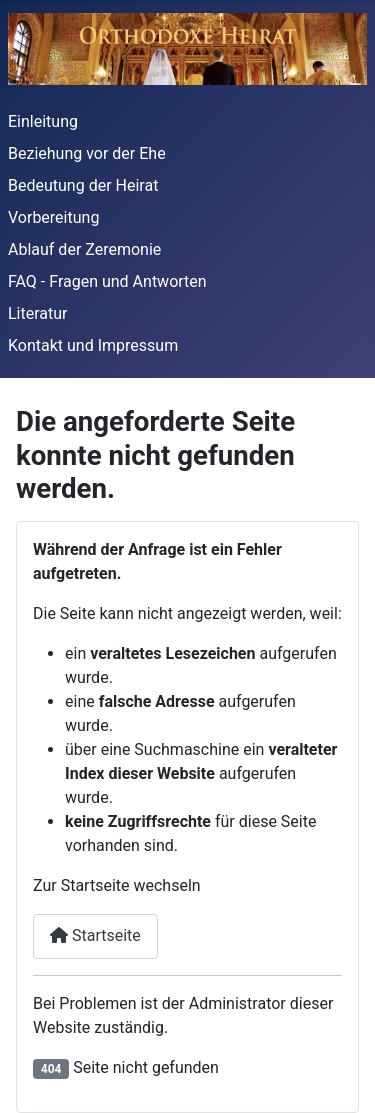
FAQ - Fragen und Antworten (107, 281)
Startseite (95, 935)
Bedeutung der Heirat (83, 185)
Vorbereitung (53, 217)
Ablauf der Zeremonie (84, 249)
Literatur (38, 313)
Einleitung (43, 121)
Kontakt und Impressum (93, 345)
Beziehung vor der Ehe (87, 153)
